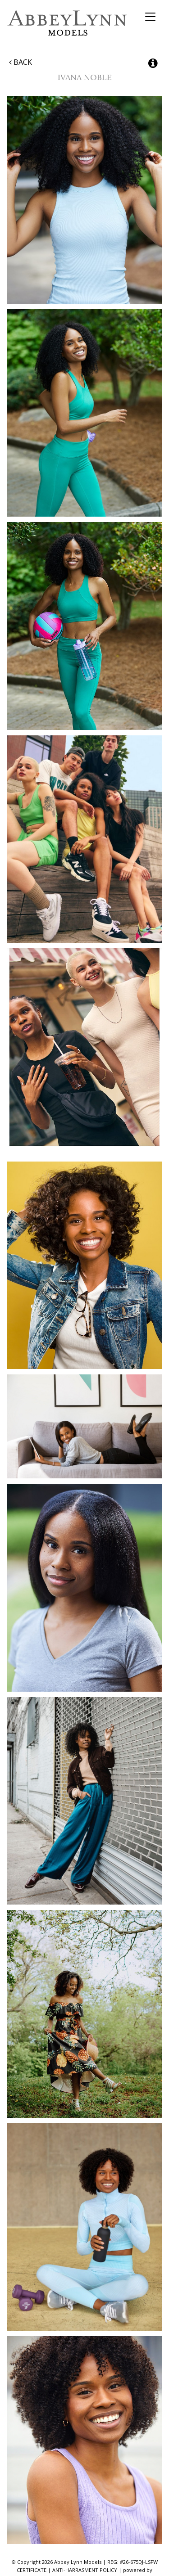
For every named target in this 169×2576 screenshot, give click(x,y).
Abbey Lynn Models (67, 22)
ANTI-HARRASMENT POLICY (84, 2570)
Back (20, 62)
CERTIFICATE (31, 2570)
